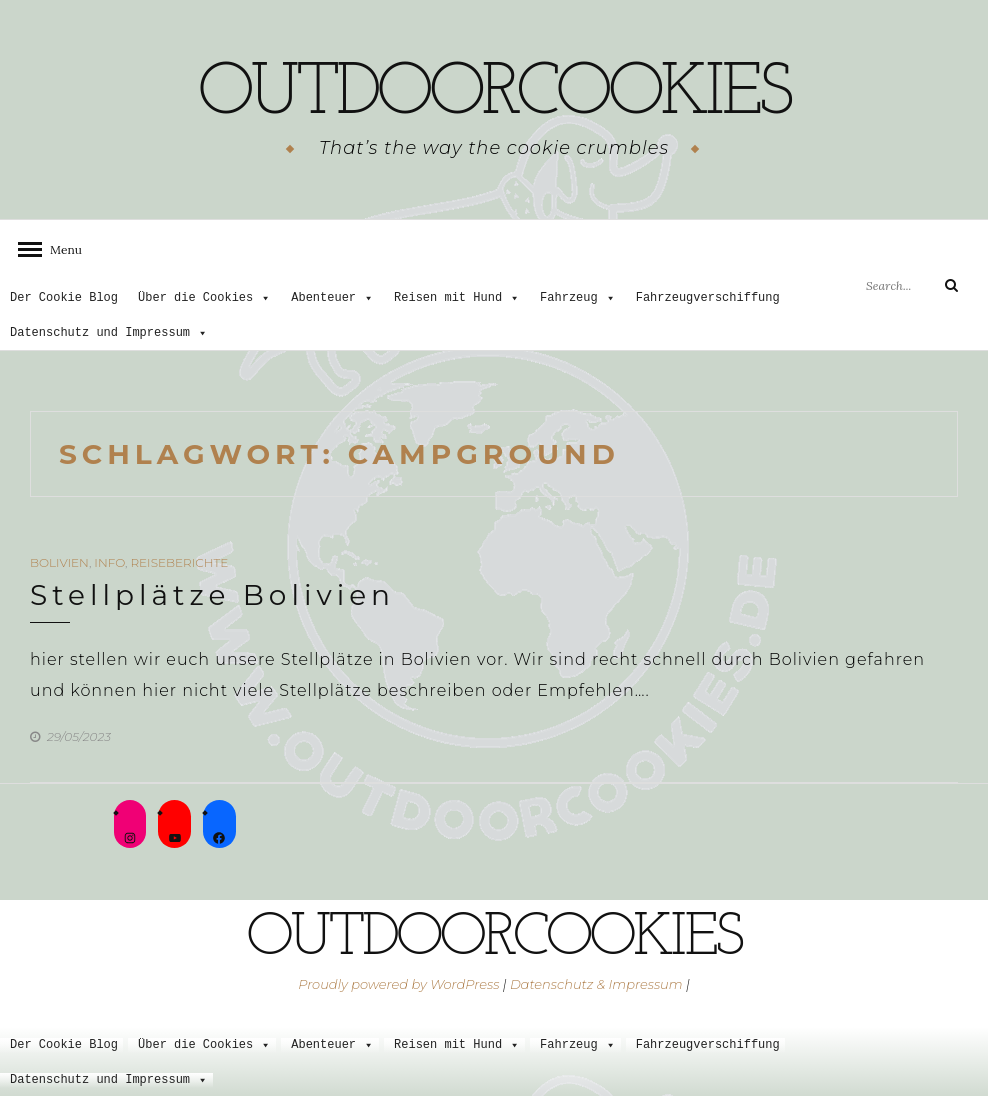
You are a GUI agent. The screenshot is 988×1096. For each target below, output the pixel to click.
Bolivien (59, 562)
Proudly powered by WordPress (398, 983)
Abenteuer (332, 298)
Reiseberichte (179, 562)
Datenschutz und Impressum (109, 333)
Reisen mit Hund (457, 298)
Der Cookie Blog (64, 298)
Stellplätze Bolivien (212, 595)
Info (109, 562)
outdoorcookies (494, 95)
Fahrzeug (578, 298)
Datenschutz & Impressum (596, 983)
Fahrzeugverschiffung (708, 298)
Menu (60, 248)
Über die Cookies (204, 298)
